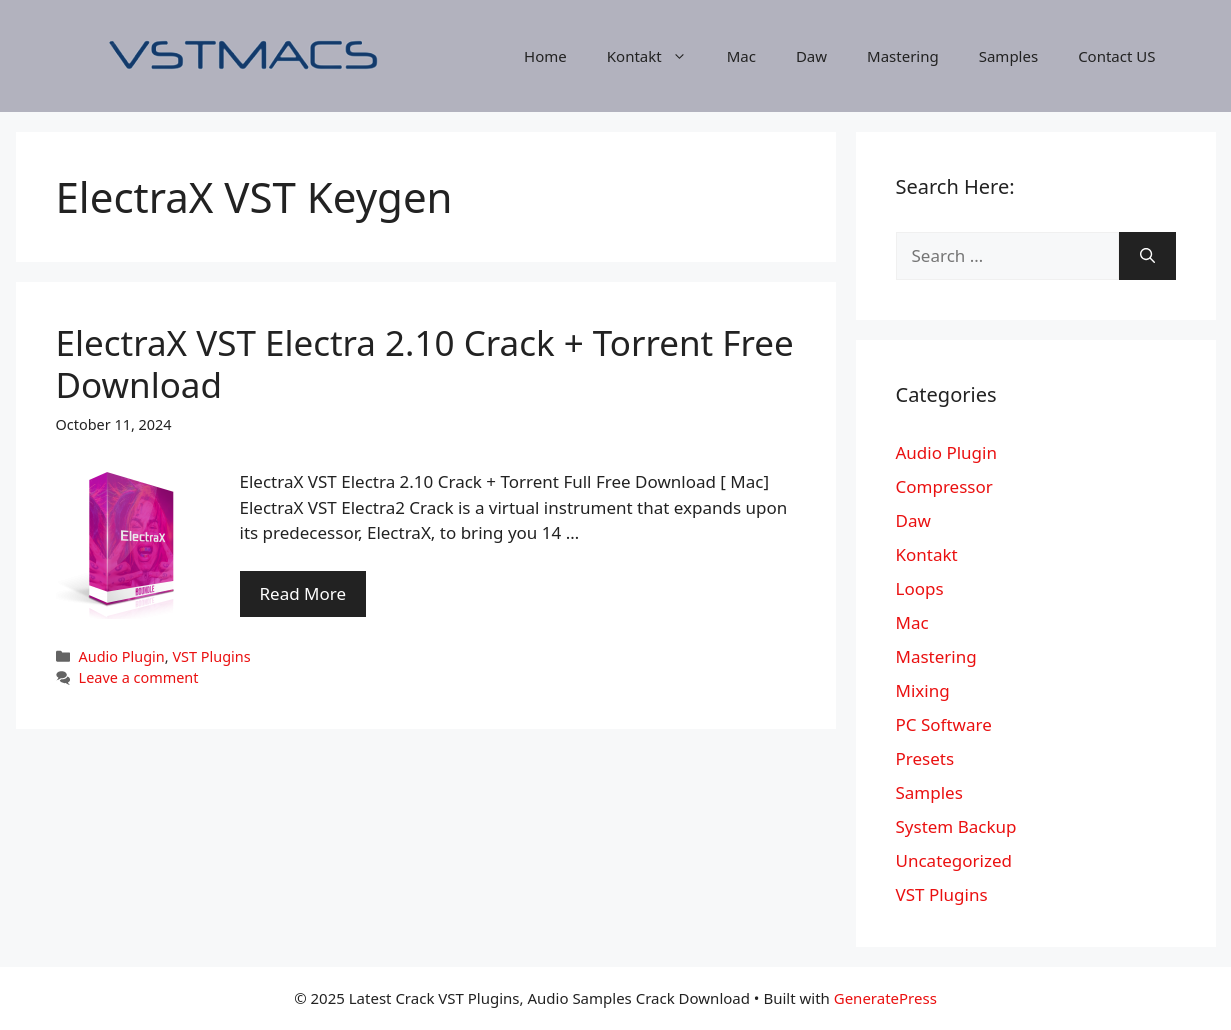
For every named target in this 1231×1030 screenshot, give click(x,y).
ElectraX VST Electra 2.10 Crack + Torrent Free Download (425, 363)
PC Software (944, 724)
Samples (1008, 56)
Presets (925, 758)
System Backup (956, 826)
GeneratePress (885, 998)
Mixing (923, 690)
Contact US (1116, 56)
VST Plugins (211, 656)
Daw (811, 56)
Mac (741, 56)
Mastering (903, 56)
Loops (920, 588)
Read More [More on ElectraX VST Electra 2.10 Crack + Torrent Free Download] (303, 593)
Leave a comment (139, 677)
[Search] (1147, 256)
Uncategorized (954, 860)
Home (545, 56)
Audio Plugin (122, 656)
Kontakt (657, 56)
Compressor (944, 486)
